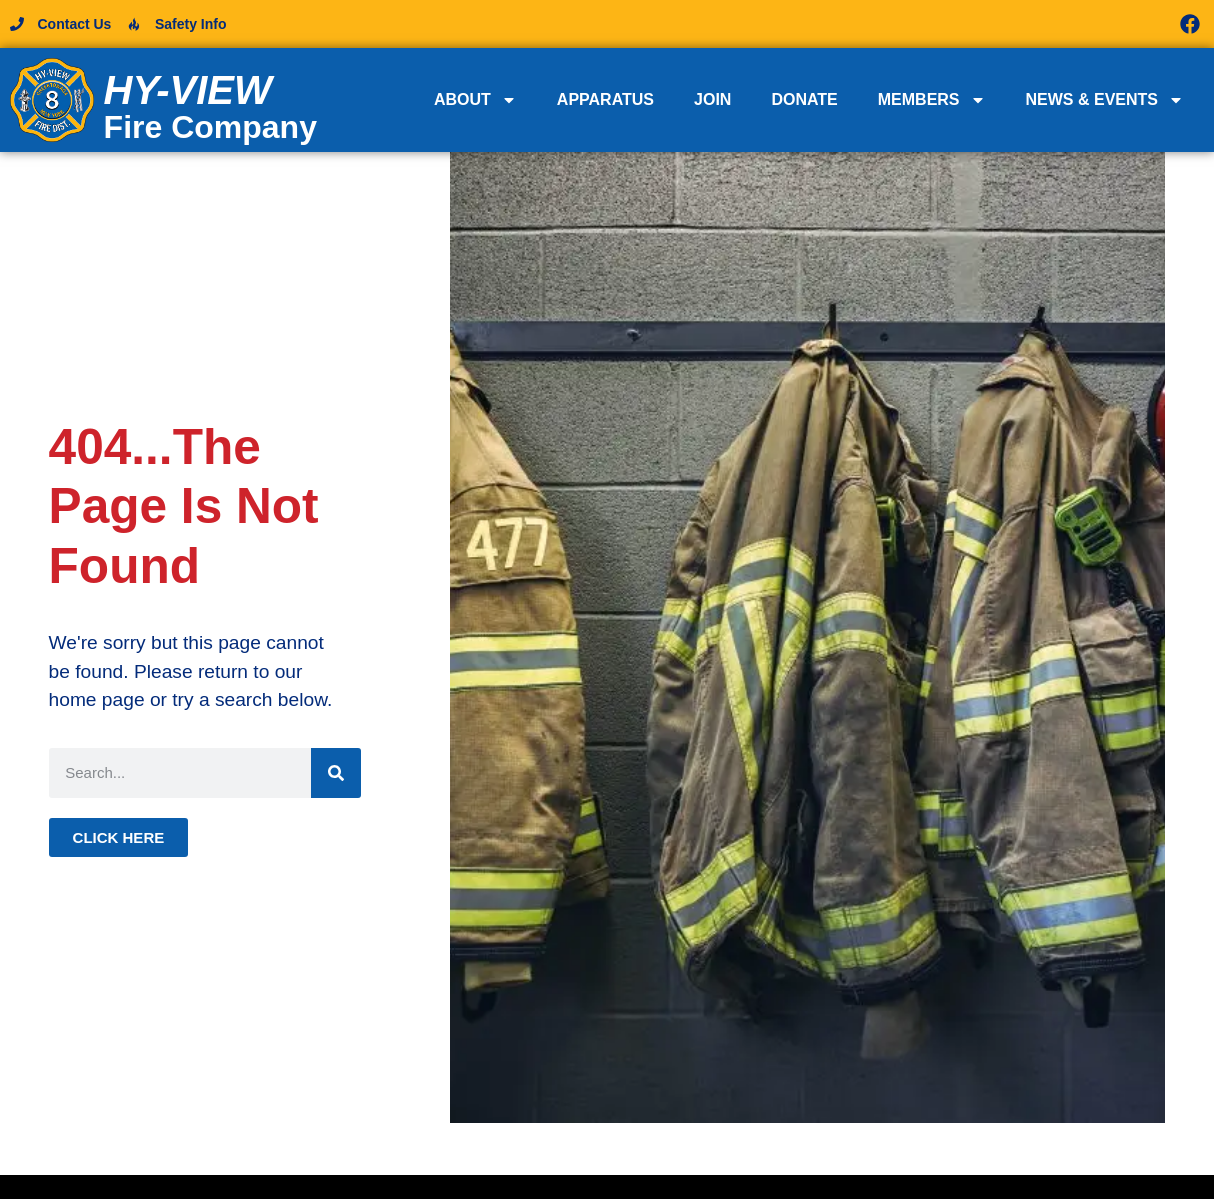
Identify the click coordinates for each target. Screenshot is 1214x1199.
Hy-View (188, 90)
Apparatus (605, 99)
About (475, 100)
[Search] (336, 773)
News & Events (1105, 100)
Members (932, 100)
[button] (905, 24)
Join (712, 99)
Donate (804, 99)
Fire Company (210, 127)
